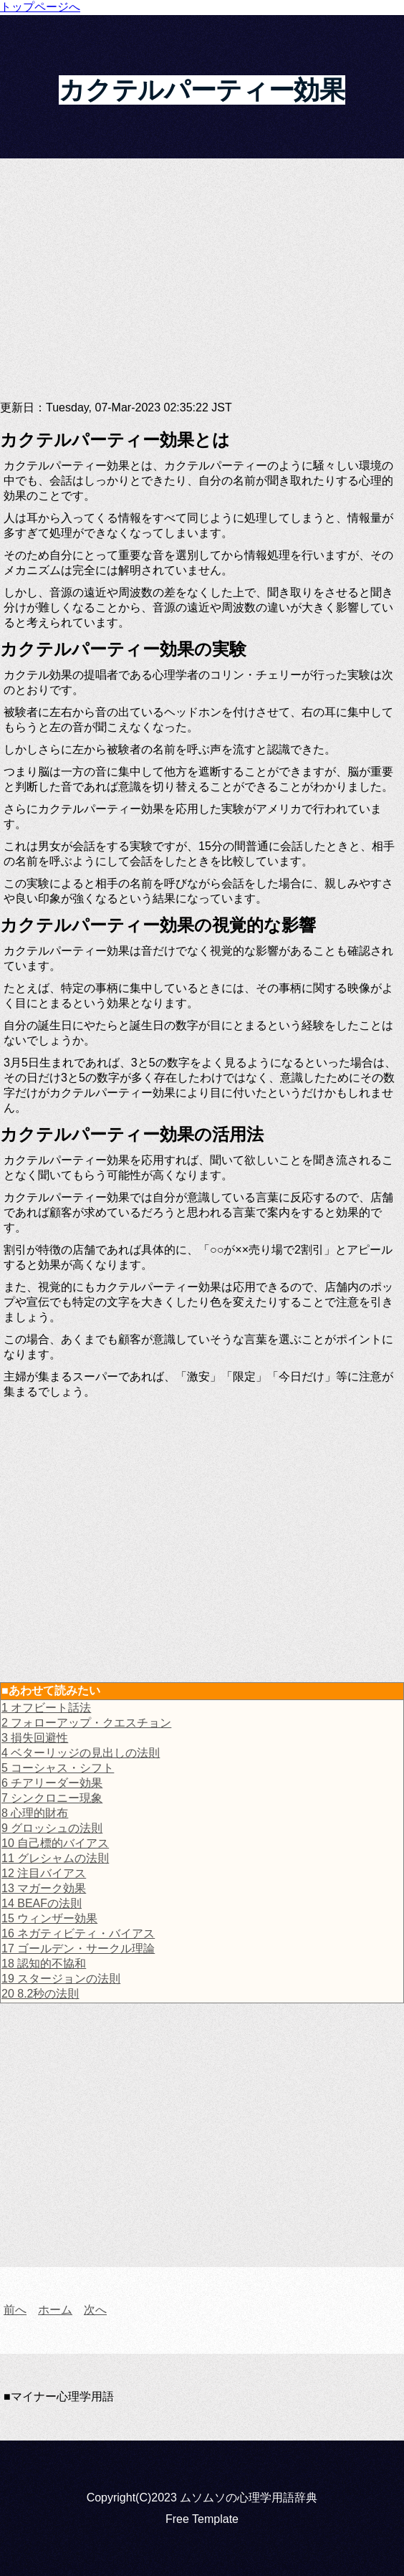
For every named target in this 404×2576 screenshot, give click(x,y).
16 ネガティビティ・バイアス (78, 1933)
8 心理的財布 (34, 1813)
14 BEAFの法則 (41, 1903)
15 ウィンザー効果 (49, 1918)
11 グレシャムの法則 (55, 1858)
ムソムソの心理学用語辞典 (248, 2497)
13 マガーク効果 (43, 1888)
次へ (95, 2310)
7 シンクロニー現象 (51, 1798)
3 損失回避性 (34, 1738)
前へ (15, 2310)
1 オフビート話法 (46, 1708)
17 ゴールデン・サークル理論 (78, 1948)
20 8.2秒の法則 (40, 1994)
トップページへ (40, 7)
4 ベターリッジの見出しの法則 (80, 1753)
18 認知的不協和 (43, 1963)
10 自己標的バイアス (55, 1843)
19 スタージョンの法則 (60, 1978)
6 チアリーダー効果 (51, 1783)
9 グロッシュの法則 (51, 1828)
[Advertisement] (202, 287)
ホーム (55, 2310)
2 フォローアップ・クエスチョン (86, 1723)
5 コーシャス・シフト (57, 1768)
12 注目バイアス (43, 1873)
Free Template (202, 2519)
